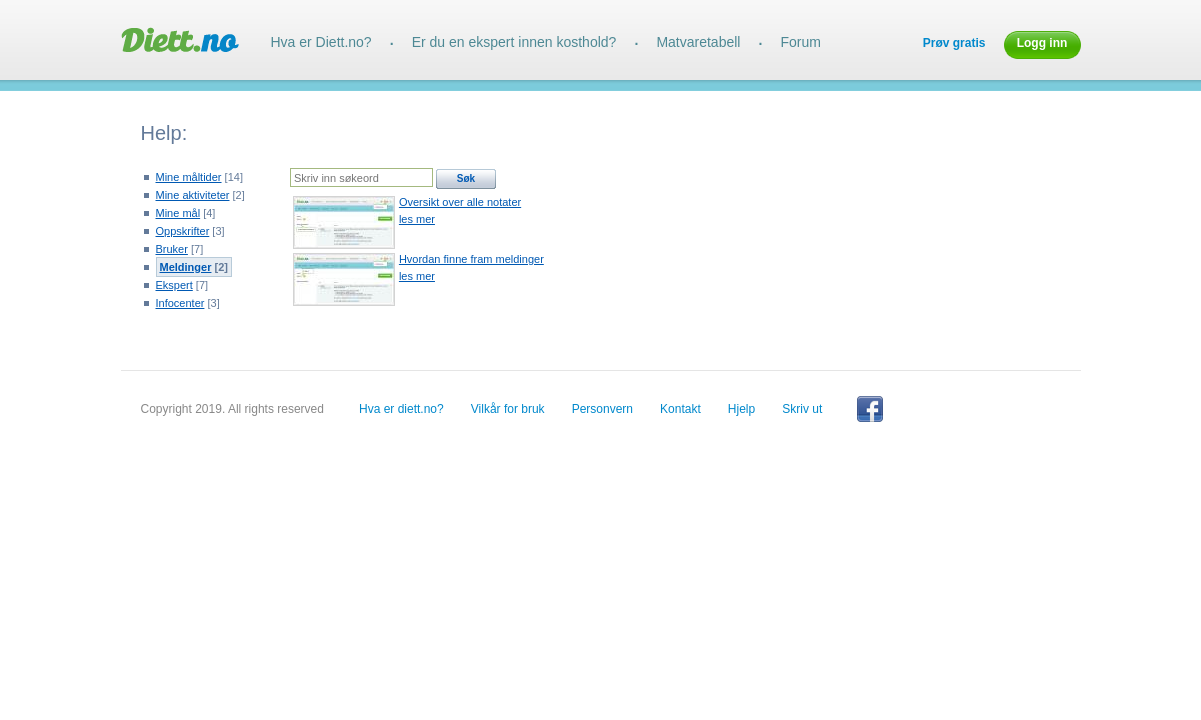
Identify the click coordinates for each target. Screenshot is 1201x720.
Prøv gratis (954, 43)
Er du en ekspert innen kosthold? (514, 42)
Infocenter (180, 303)
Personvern (602, 409)
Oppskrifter (183, 231)
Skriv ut (802, 409)
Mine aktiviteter (193, 195)
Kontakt (680, 409)
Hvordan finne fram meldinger (471, 259)
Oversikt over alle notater (460, 202)
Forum (800, 42)
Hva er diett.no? (401, 409)
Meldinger (186, 267)
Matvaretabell (698, 42)
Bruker (172, 249)
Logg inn (1042, 43)
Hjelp (741, 409)
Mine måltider (189, 177)
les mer (417, 219)
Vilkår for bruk (508, 409)
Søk (466, 178)
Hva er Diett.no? (321, 42)
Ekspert (174, 285)
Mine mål (178, 213)
